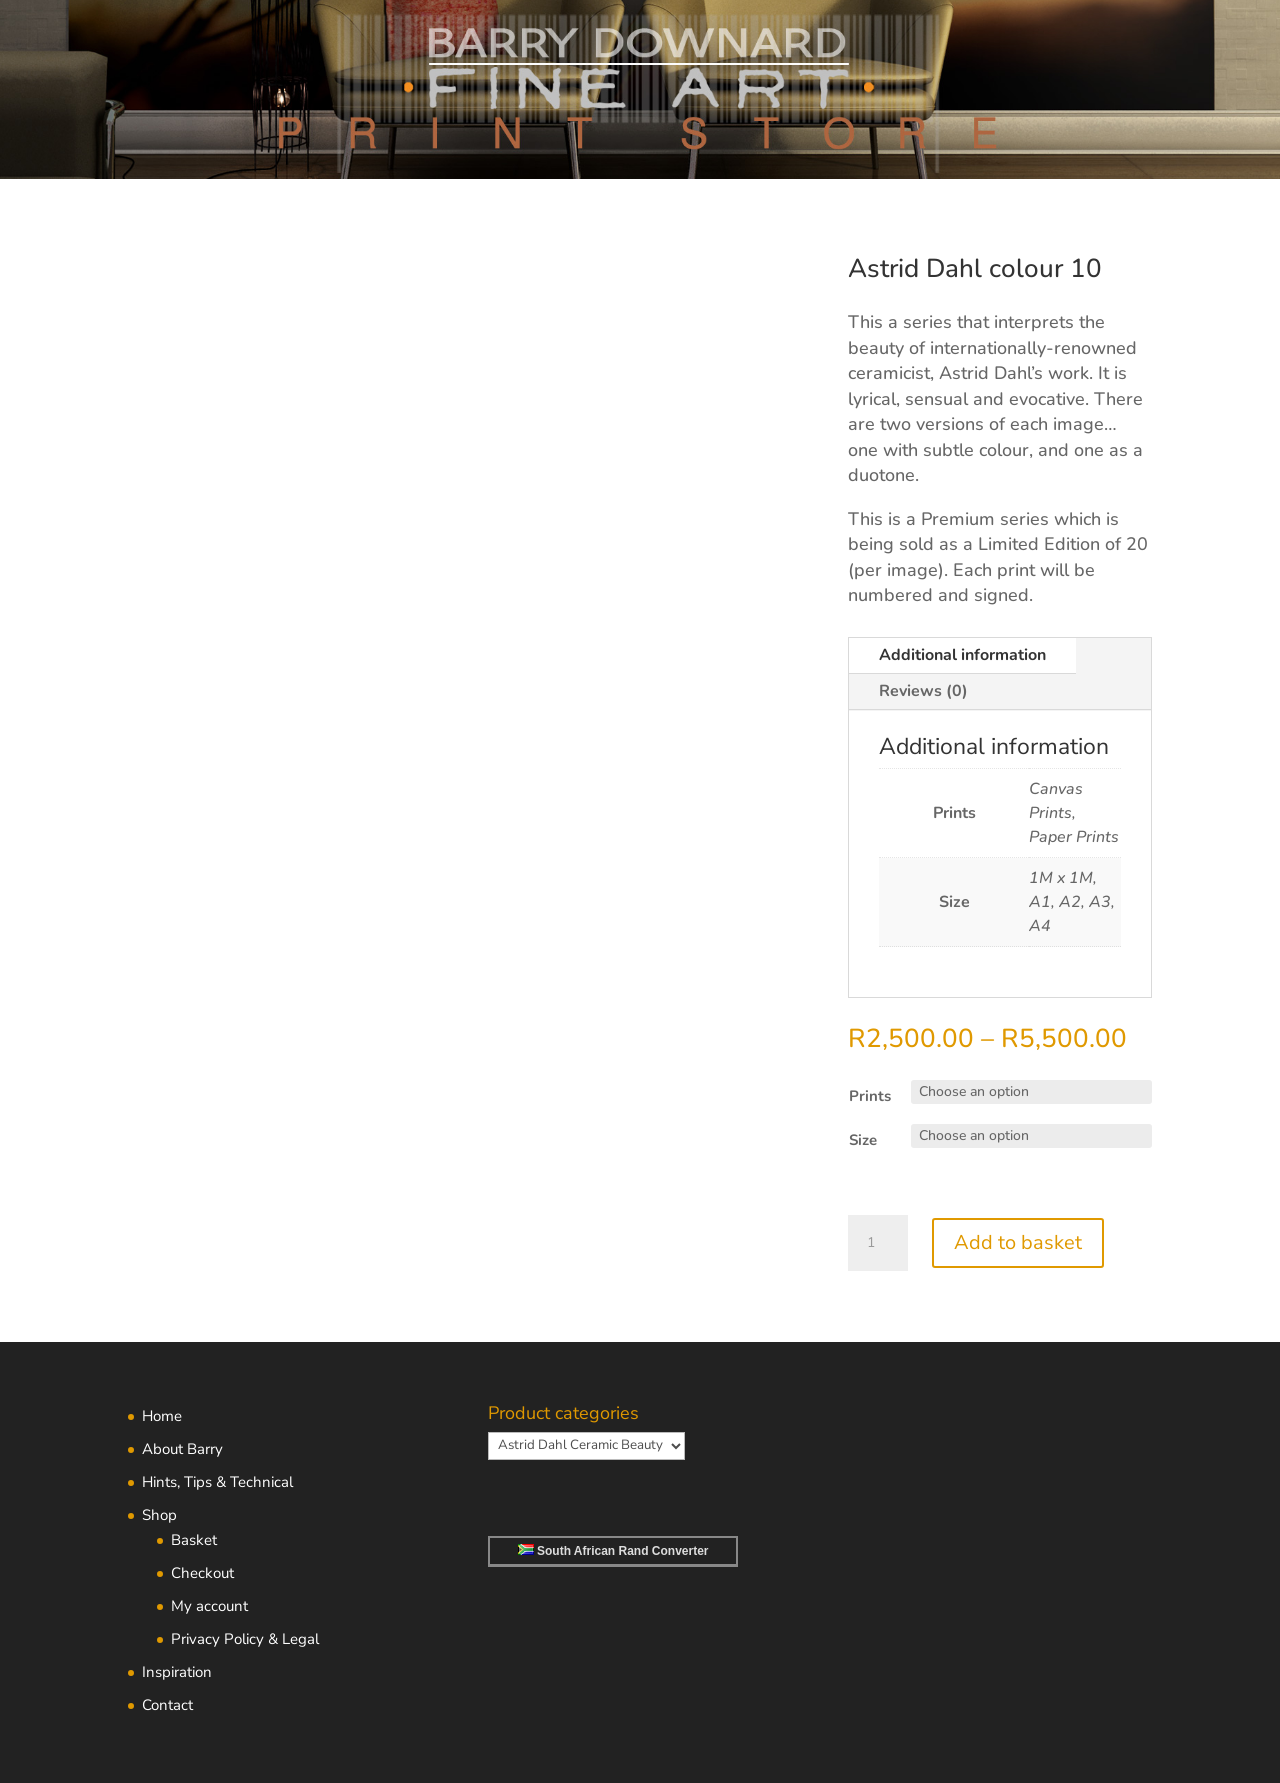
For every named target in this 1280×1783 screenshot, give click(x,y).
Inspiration (177, 1672)
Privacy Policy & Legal (245, 1639)
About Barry (182, 1449)
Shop (159, 1515)
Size (863, 1140)
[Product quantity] (878, 1243)
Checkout (202, 1573)
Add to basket (1018, 1242)
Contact (167, 1705)
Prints (870, 1096)
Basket (194, 1540)
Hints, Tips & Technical (217, 1482)
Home (162, 1416)
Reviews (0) (923, 691)
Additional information (962, 655)
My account (209, 1606)
